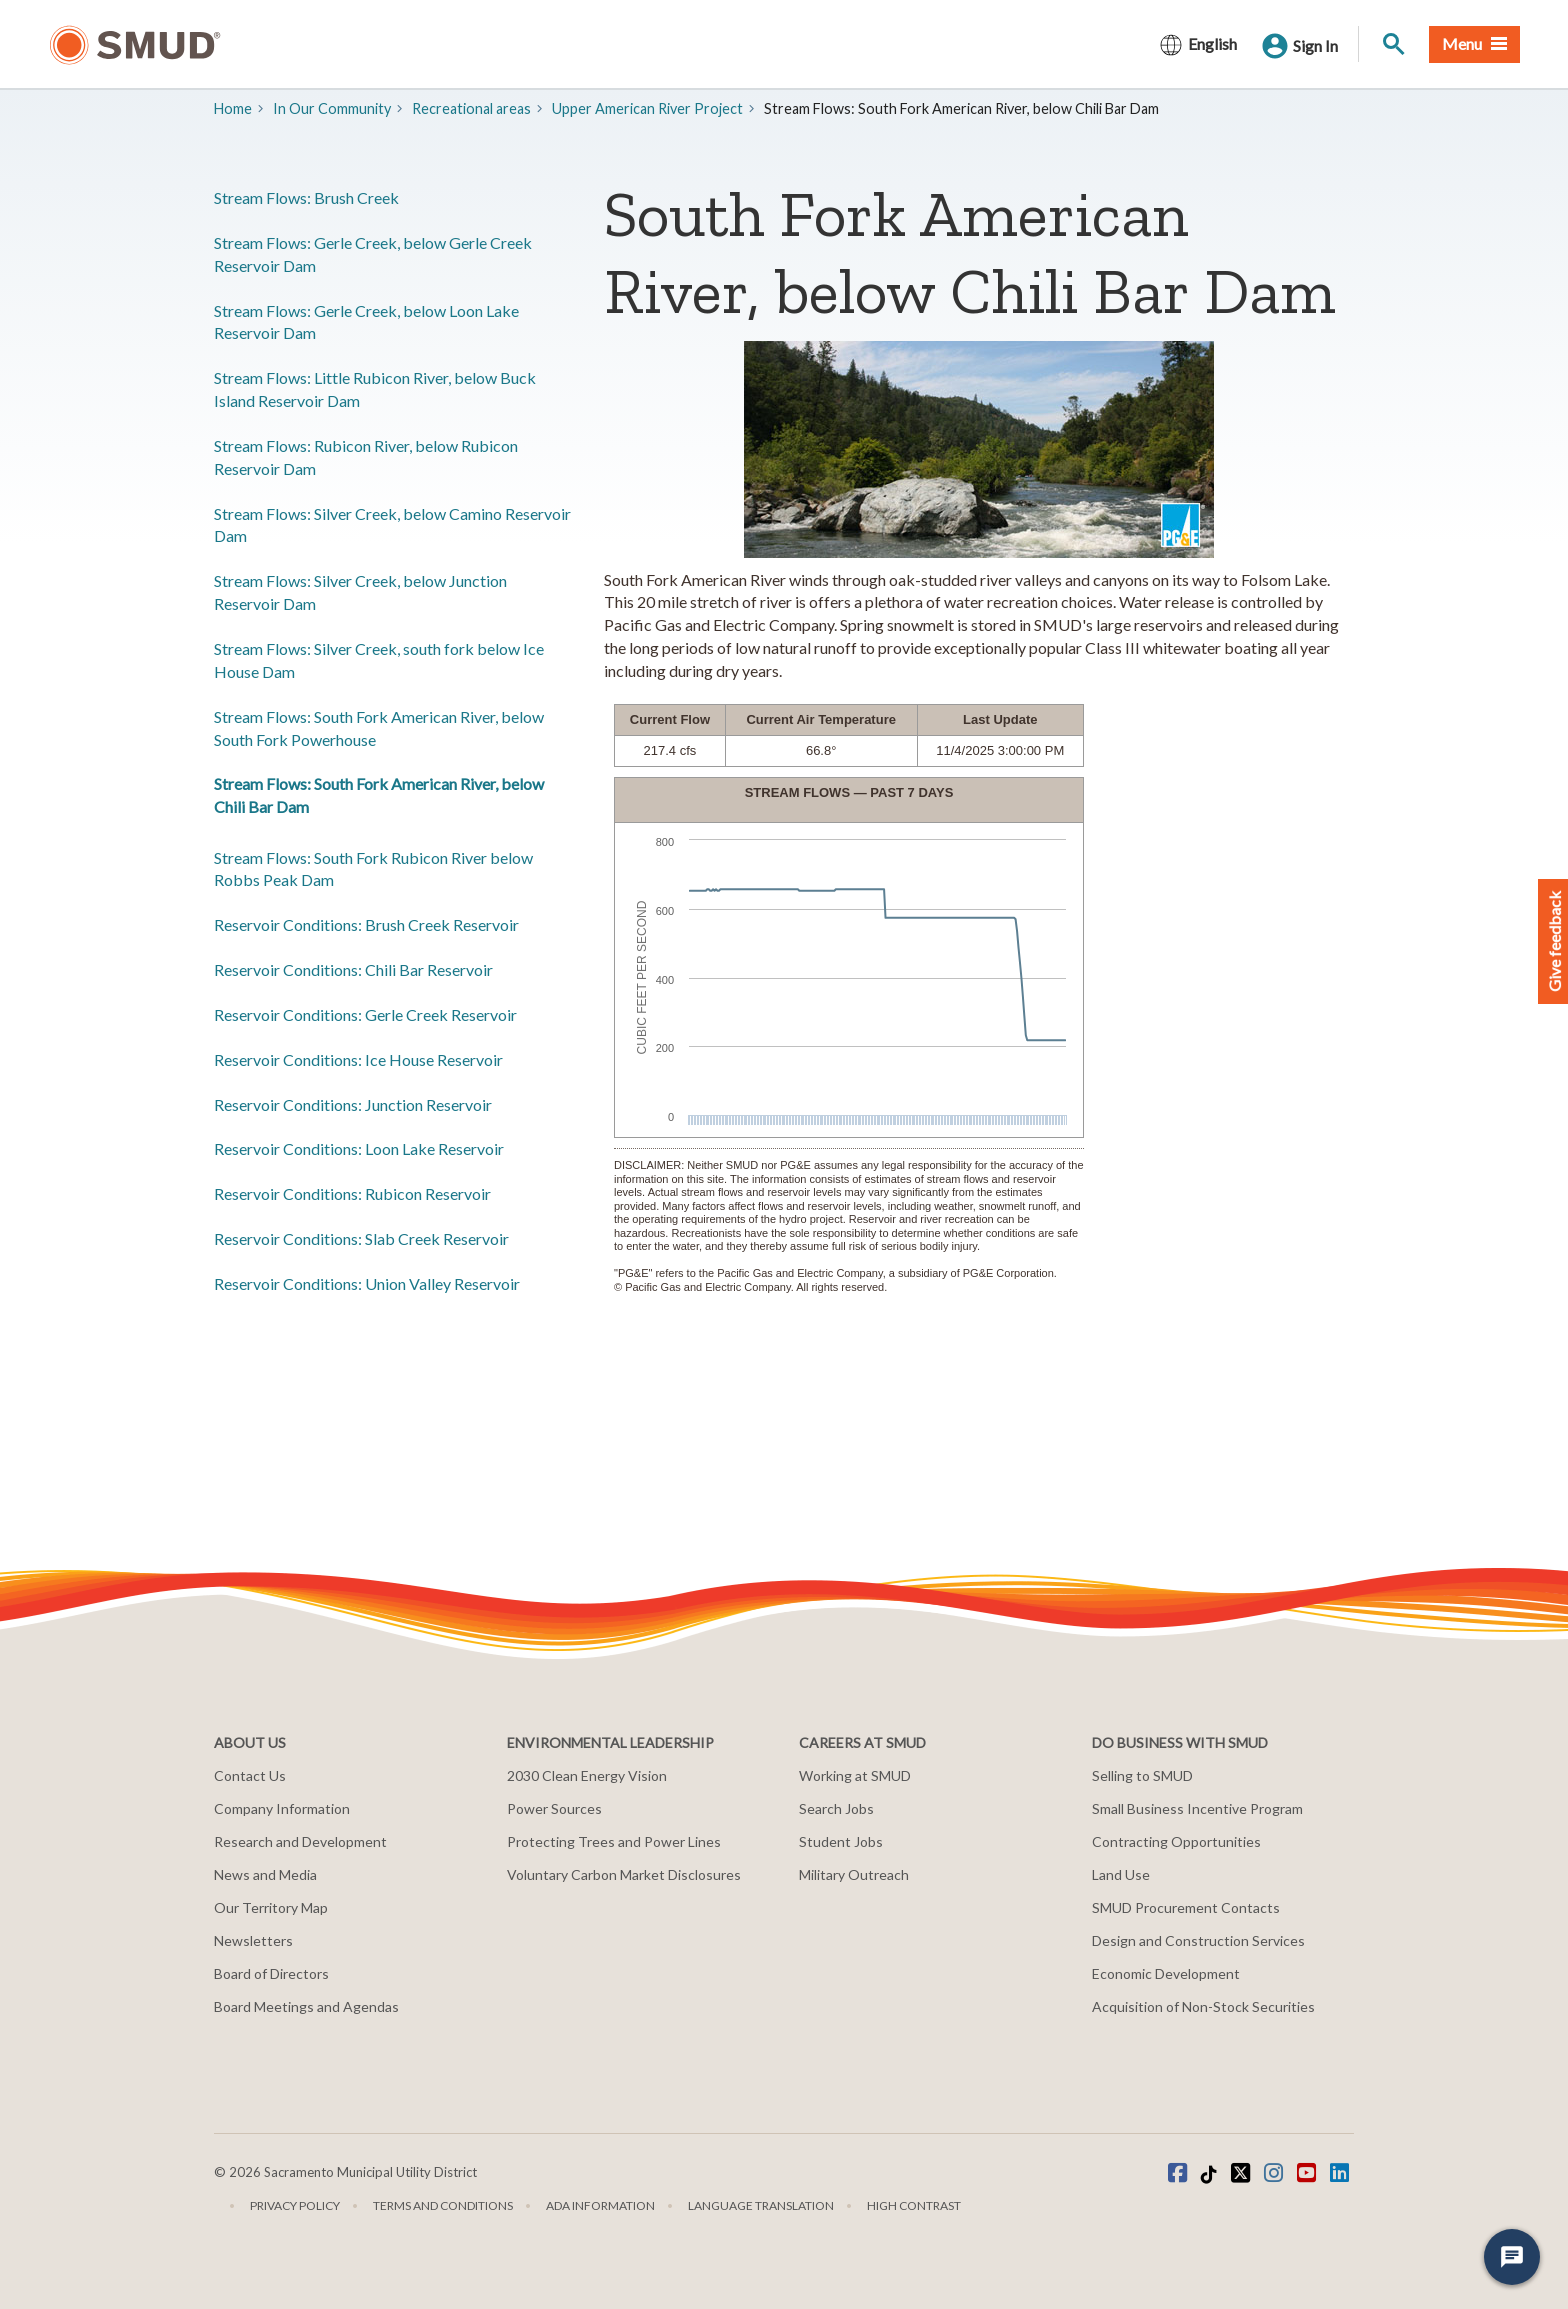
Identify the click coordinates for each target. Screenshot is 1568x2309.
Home (233, 108)
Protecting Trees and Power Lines (614, 1841)
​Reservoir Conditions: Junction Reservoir (353, 1104)
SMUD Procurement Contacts (1186, 1907)
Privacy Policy (295, 2205)
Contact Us (250, 1775)
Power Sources (554, 1808)
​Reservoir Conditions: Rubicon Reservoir (352, 1193)
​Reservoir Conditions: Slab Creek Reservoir (361, 1238)
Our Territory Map (271, 1907)
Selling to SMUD (1142, 1775)
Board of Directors (271, 1973)
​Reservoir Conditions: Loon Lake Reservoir (359, 1148)
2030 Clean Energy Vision (587, 1775)
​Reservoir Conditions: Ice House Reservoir (358, 1059)
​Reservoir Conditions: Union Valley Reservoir (367, 1283)
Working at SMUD (855, 1775)
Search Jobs (836, 1808)
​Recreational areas (471, 108)
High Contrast (914, 2205)
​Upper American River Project (647, 108)
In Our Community (332, 108)
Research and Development (300, 1841)
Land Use (1121, 1874)
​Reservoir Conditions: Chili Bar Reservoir (353, 969)
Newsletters (253, 1940)
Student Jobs (841, 1841)
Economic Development (1166, 1973)
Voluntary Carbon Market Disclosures (624, 1874)
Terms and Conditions (443, 2205)
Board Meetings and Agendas (306, 2006)
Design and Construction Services (1198, 1940)
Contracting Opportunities (1176, 1841)
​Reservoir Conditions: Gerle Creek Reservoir (365, 1014)
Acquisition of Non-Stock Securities (1203, 2006)
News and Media (265, 1874)
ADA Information (600, 2205)
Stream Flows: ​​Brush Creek (306, 197)
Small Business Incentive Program (1197, 1808)
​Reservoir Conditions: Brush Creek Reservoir (366, 924)
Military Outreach (854, 1874)
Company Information (282, 1808)
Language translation (761, 2205)
